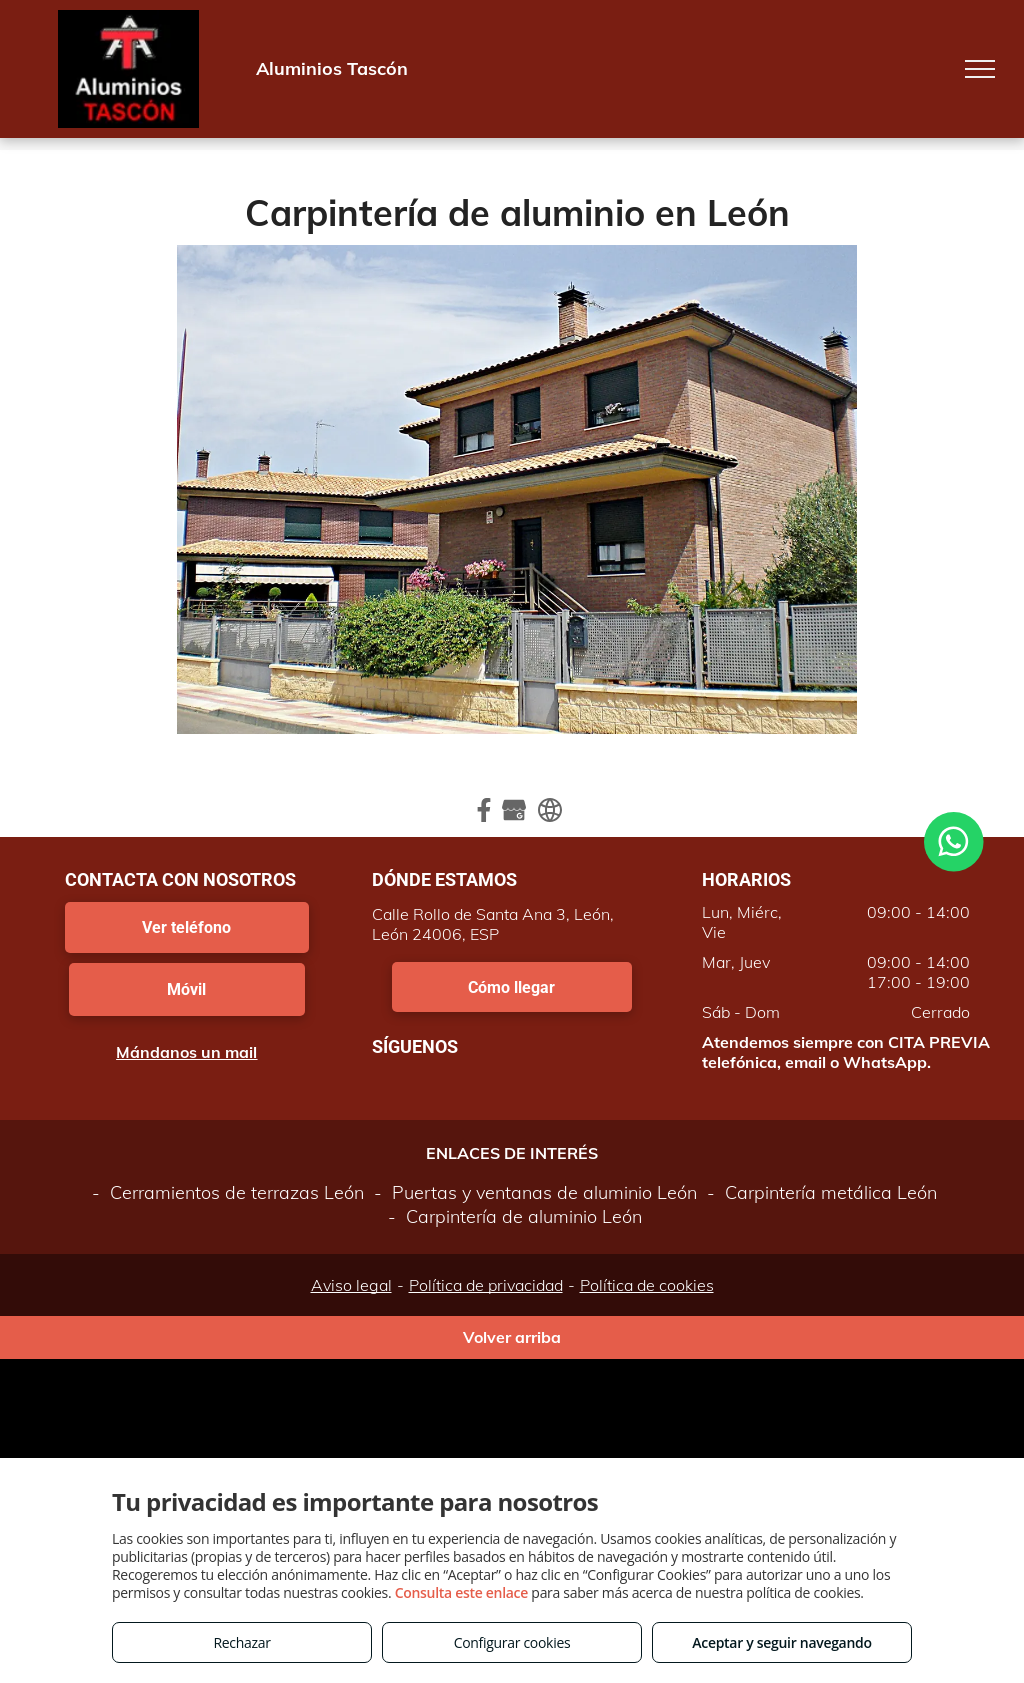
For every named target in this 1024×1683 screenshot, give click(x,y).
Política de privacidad (486, 1285)
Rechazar (241, 1642)
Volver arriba (512, 1337)
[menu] (980, 69)
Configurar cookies (512, 1642)
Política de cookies (647, 1285)
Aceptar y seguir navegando (781, 1642)
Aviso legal (351, 1285)
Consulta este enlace (461, 1592)
